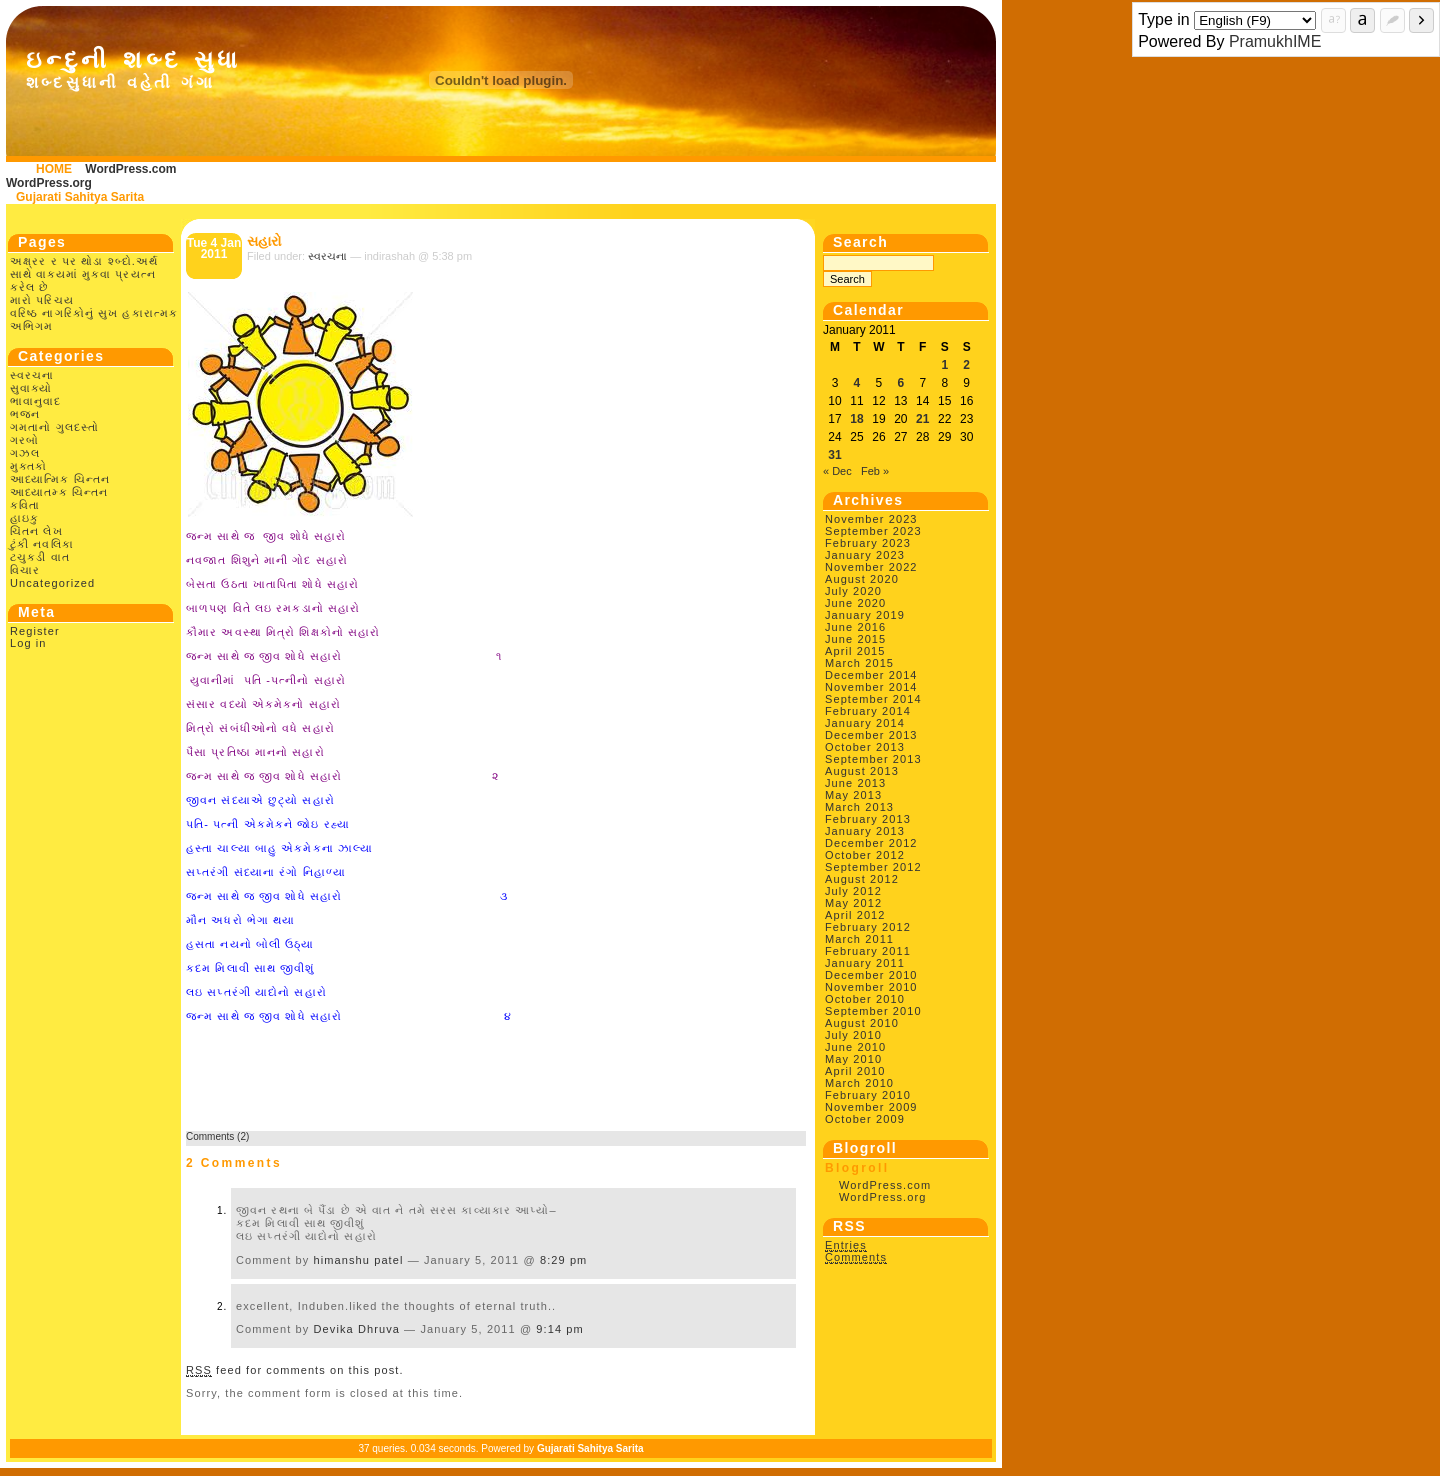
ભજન (25, 414)
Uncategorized (52, 583)
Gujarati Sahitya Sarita (80, 197)
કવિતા (25, 505)
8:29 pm (563, 1260)
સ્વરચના (32, 375)
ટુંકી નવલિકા (42, 544)
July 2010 (853, 1035)
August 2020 (862, 579)
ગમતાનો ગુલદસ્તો (54, 427)
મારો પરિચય (42, 300)
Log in (28, 643)
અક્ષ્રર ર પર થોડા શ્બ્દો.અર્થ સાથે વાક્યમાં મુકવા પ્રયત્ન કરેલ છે (84, 274)
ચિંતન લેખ (36, 531)
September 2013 (873, 759)
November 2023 (871, 519)
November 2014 (871, 687)
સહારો (264, 241)
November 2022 (871, 567)
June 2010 (855, 1047)
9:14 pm (559, 1329)
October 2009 (865, 1119)
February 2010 (868, 1095)
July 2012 (853, 891)
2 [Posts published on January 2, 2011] (966, 365)
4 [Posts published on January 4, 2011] (857, 383)
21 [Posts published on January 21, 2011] (922, 419)
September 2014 (873, 699)
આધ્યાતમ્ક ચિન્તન (59, 492)
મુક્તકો (28, 466)
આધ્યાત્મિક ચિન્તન (60, 479)
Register (35, 631)
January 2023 (865, 555)
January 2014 (865, 723)
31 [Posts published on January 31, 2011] (834, 455)
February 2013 (868, 819)
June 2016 (855, 627)
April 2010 (855, 1071)
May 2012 (853, 903)
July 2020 (853, 591)
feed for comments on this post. (295, 1370)
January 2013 (865, 831)
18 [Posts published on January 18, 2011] (856, 419)
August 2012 (862, 879)
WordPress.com (130, 169)
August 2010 (862, 1023)
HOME (54, 169)
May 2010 (853, 1059)
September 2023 (873, 531)
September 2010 (873, 1011)
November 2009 (871, 1107)
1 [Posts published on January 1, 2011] (944, 365)
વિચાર (25, 570)
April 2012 (855, 915)
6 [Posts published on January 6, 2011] (900, 383)
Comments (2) (217, 1136)
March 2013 (859, 807)
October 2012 (865, 855)
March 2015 (859, 663)
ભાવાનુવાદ (36, 401)
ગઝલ (25, 453)
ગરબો (24, 440)
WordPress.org (49, 183)
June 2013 (855, 783)
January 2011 (865, 963)
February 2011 (868, 951)
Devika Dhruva (357, 1329)
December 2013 (871, 735)
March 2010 (859, 1083)
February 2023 (868, 543)
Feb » (875, 471)
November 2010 (871, 987)
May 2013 (853, 795)
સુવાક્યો (31, 388)
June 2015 (855, 639)
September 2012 (873, 867)
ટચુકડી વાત (40, 557)
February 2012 (868, 927)
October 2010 (865, 999)
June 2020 (855, 603)
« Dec (837, 471)
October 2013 (865, 747)
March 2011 (859, 939)
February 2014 (868, 711)
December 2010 (871, 975)
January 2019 (865, 615)
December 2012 (871, 843)
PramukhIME (1275, 41)
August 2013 (862, 771)
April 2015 (855, 651)
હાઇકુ (24, 518)
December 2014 (871, 675)
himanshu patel (359, 1260)
